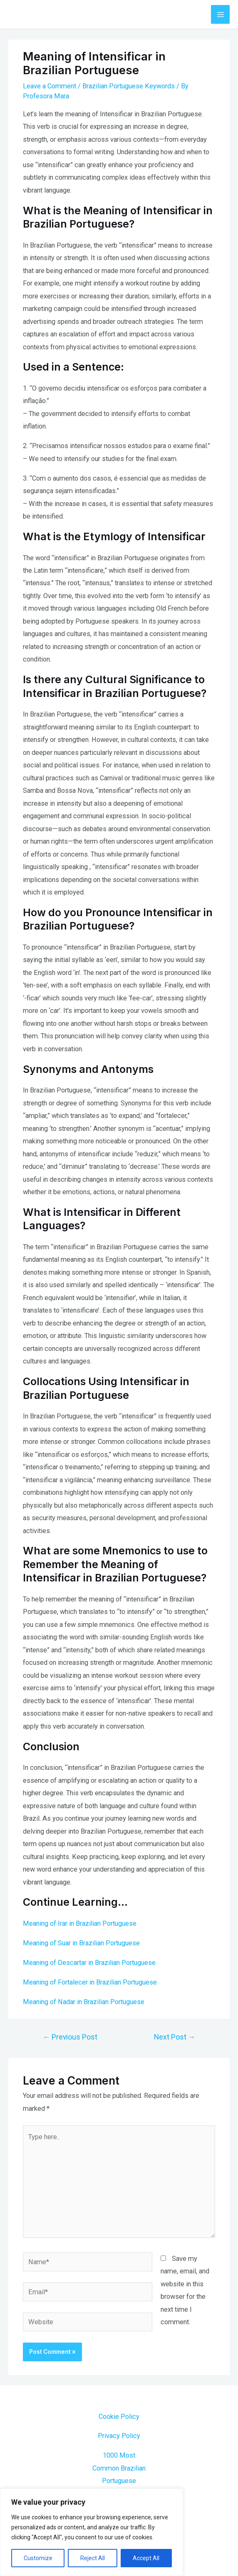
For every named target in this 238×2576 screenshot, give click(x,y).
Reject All (92, 2558)
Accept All (146, 2558)
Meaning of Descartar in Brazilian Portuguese (89, 1963)
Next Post (175, 2037)
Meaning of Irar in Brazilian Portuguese (79, 1923)
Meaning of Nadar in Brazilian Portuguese (83, 2002)
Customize (38, 2558)
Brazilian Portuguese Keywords (128, 86)
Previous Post (70, 2037)
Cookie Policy (119, 2417)
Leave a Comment (49, 86)
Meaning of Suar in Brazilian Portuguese (81, 1943)
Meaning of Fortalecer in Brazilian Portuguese (90, 1982)
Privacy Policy (119, 2436)
